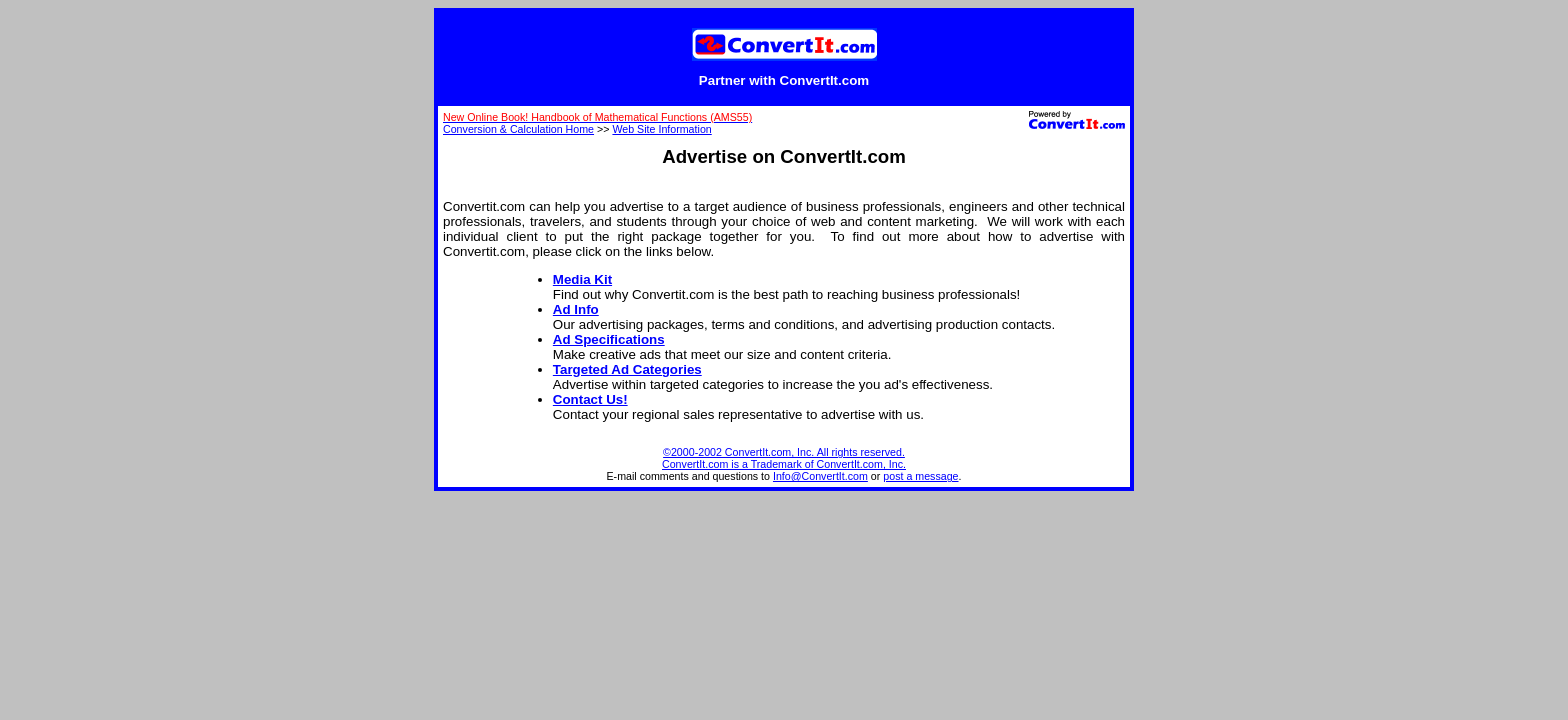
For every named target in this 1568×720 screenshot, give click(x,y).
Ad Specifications (609, 339)
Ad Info (576, 309)
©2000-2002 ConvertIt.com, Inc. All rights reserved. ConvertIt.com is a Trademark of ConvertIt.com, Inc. (784, 458)
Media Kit (582, 279)
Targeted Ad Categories (627, 369)
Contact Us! (590, 399)
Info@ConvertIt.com (820, 476)
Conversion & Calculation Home (518, 129)
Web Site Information (661, 129)
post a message (920, 476)
